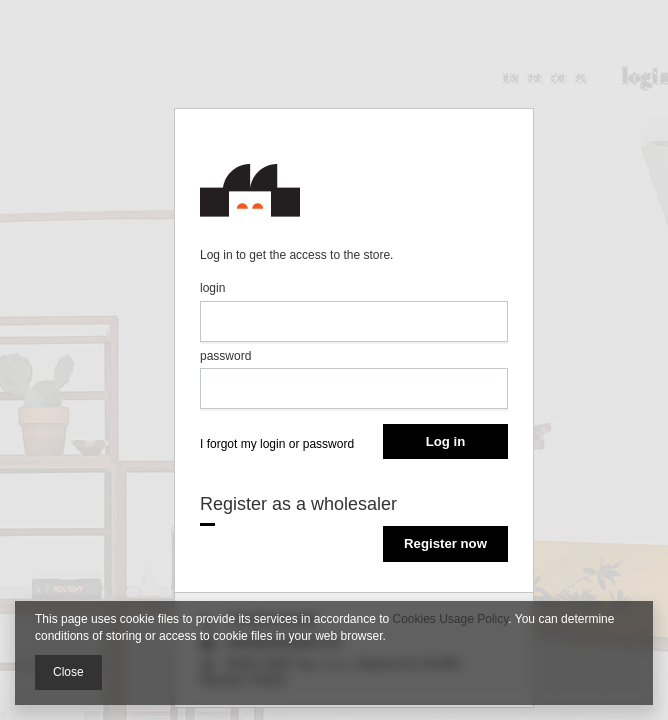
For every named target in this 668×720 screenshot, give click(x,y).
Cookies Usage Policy (451, 619)
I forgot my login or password (277, 444)
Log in (446, 441)
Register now (445, 543)
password (225, 356)
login (212, 288)
